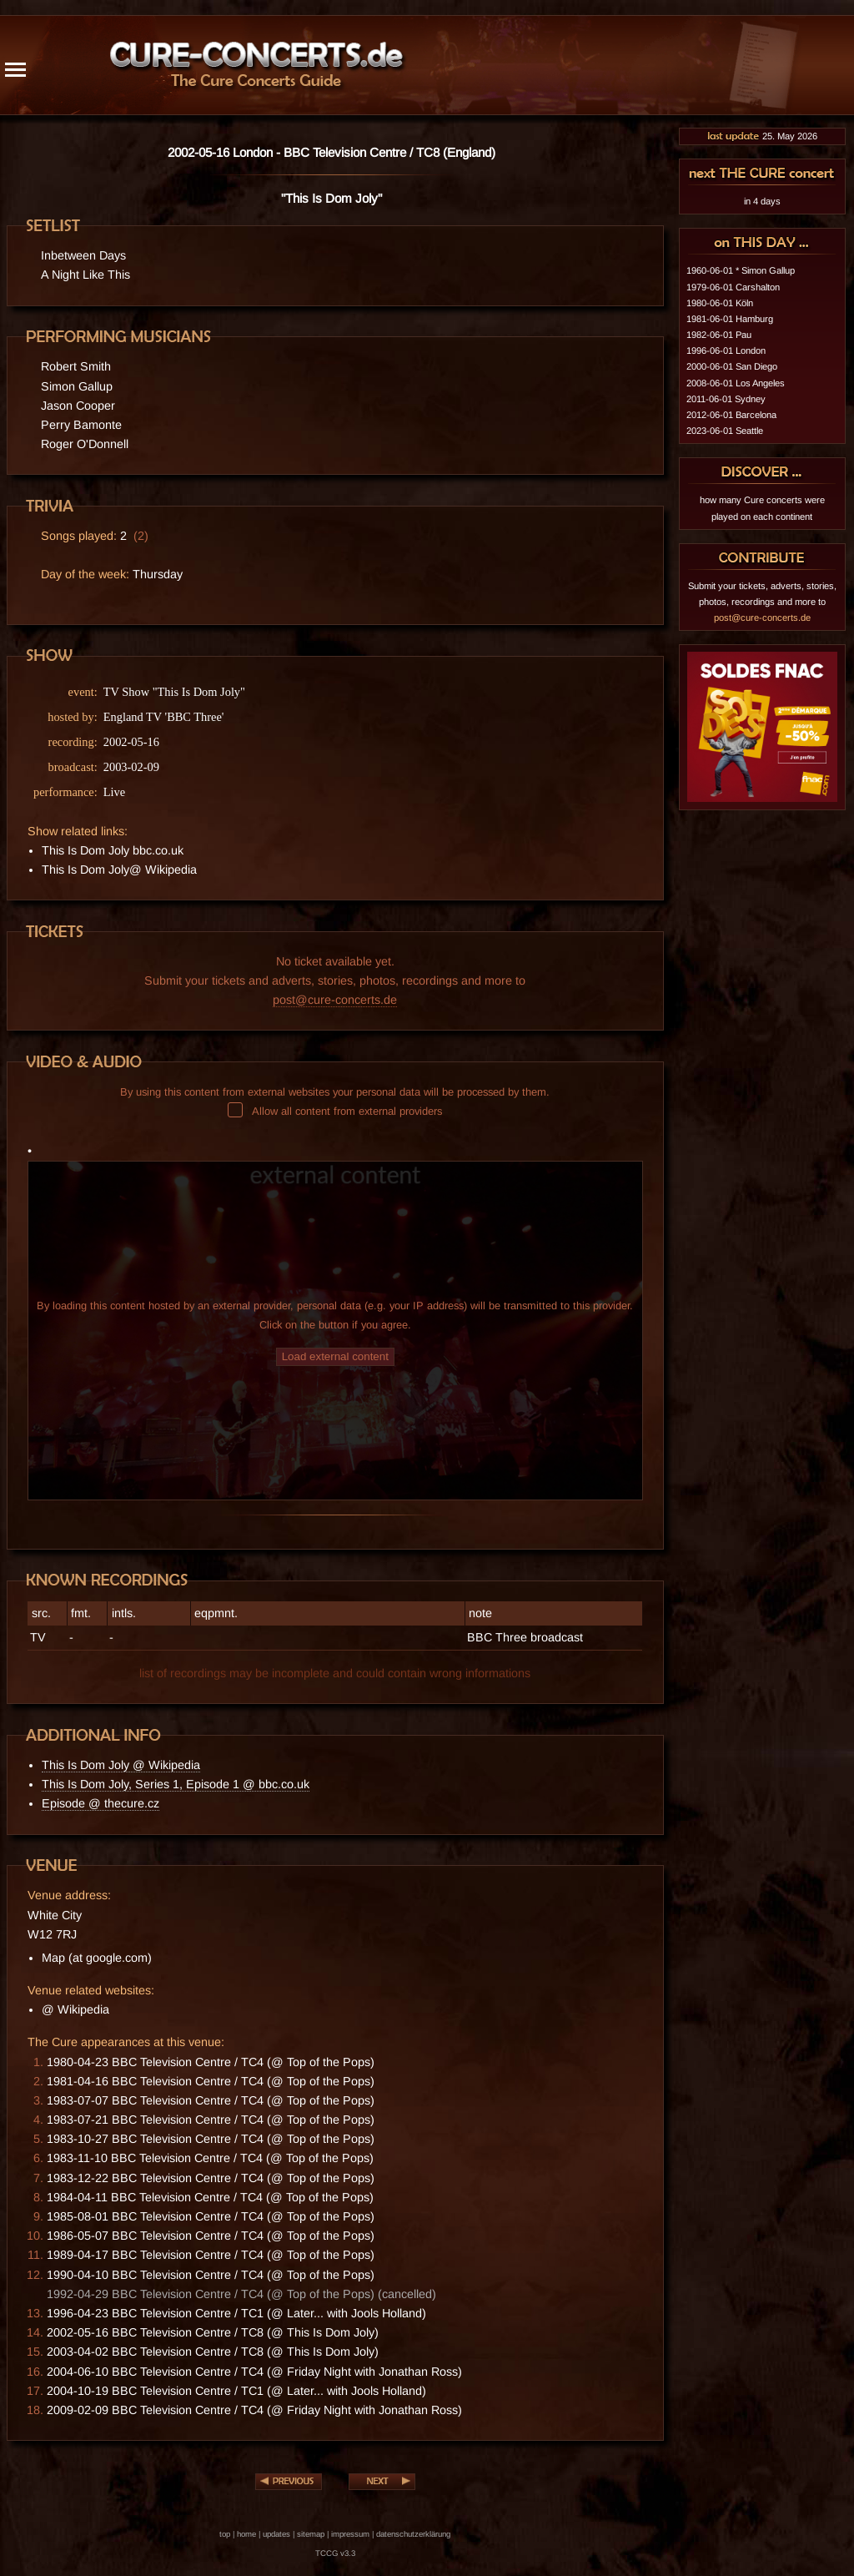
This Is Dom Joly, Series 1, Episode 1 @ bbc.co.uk (175, 1784)
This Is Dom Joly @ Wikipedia (121, 1765)
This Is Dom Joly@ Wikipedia (119, 869)
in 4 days (762, 201)
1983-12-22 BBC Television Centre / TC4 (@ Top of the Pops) (210, 2178)
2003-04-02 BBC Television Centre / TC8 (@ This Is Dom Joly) (213, 2351)
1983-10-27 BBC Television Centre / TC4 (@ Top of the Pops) (210, 2138)
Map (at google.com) (97, 1957)
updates (276, 2533)
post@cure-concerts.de (335, 999)
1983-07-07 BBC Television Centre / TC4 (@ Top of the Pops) (210, 2100)
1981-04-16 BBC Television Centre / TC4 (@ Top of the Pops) (210, 2081)
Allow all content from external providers (335, 1111)
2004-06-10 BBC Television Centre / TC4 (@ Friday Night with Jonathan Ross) (254, 2371)
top (224, 2533)
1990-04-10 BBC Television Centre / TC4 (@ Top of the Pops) (210, 2274)
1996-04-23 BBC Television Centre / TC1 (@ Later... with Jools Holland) (236, 2313)
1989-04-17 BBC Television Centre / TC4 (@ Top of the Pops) (210, 2254)
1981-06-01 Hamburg (729, 319)
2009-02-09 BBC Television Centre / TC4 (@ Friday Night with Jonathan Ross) (254, 2410)
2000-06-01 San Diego (731, 366)
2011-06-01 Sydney (726, 399)
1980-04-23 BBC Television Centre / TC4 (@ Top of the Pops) (210, 2062)
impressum (350, 2533)
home (246, 2533)
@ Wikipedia (75, 2009)
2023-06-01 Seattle (724, 431)
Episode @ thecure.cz (100, 1803)
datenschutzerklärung (413, 2533)
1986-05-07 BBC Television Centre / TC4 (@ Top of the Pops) (210, 2235)
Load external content (335, 1356)
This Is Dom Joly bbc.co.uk (112, 850)
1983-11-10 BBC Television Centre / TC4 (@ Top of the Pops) (210, 2158)
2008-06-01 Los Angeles (735, 383)
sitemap (310, 2533)
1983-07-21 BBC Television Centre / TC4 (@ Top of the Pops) (210, 2119)
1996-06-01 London (726, 350)
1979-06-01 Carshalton (733, 287)
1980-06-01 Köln (719, 303)
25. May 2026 (761, 136)
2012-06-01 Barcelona (731, 415)
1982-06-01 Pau (718, 335)
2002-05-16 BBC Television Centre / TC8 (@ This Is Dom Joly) (213, 2332)
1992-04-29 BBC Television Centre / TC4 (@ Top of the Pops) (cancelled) (241, 2294)
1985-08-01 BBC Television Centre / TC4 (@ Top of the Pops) (210, 2216)
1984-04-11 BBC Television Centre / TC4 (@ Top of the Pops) (210, 2197)
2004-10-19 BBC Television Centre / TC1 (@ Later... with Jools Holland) (236, 2390)
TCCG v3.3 (335, 2553)
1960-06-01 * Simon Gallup (740, 270)
